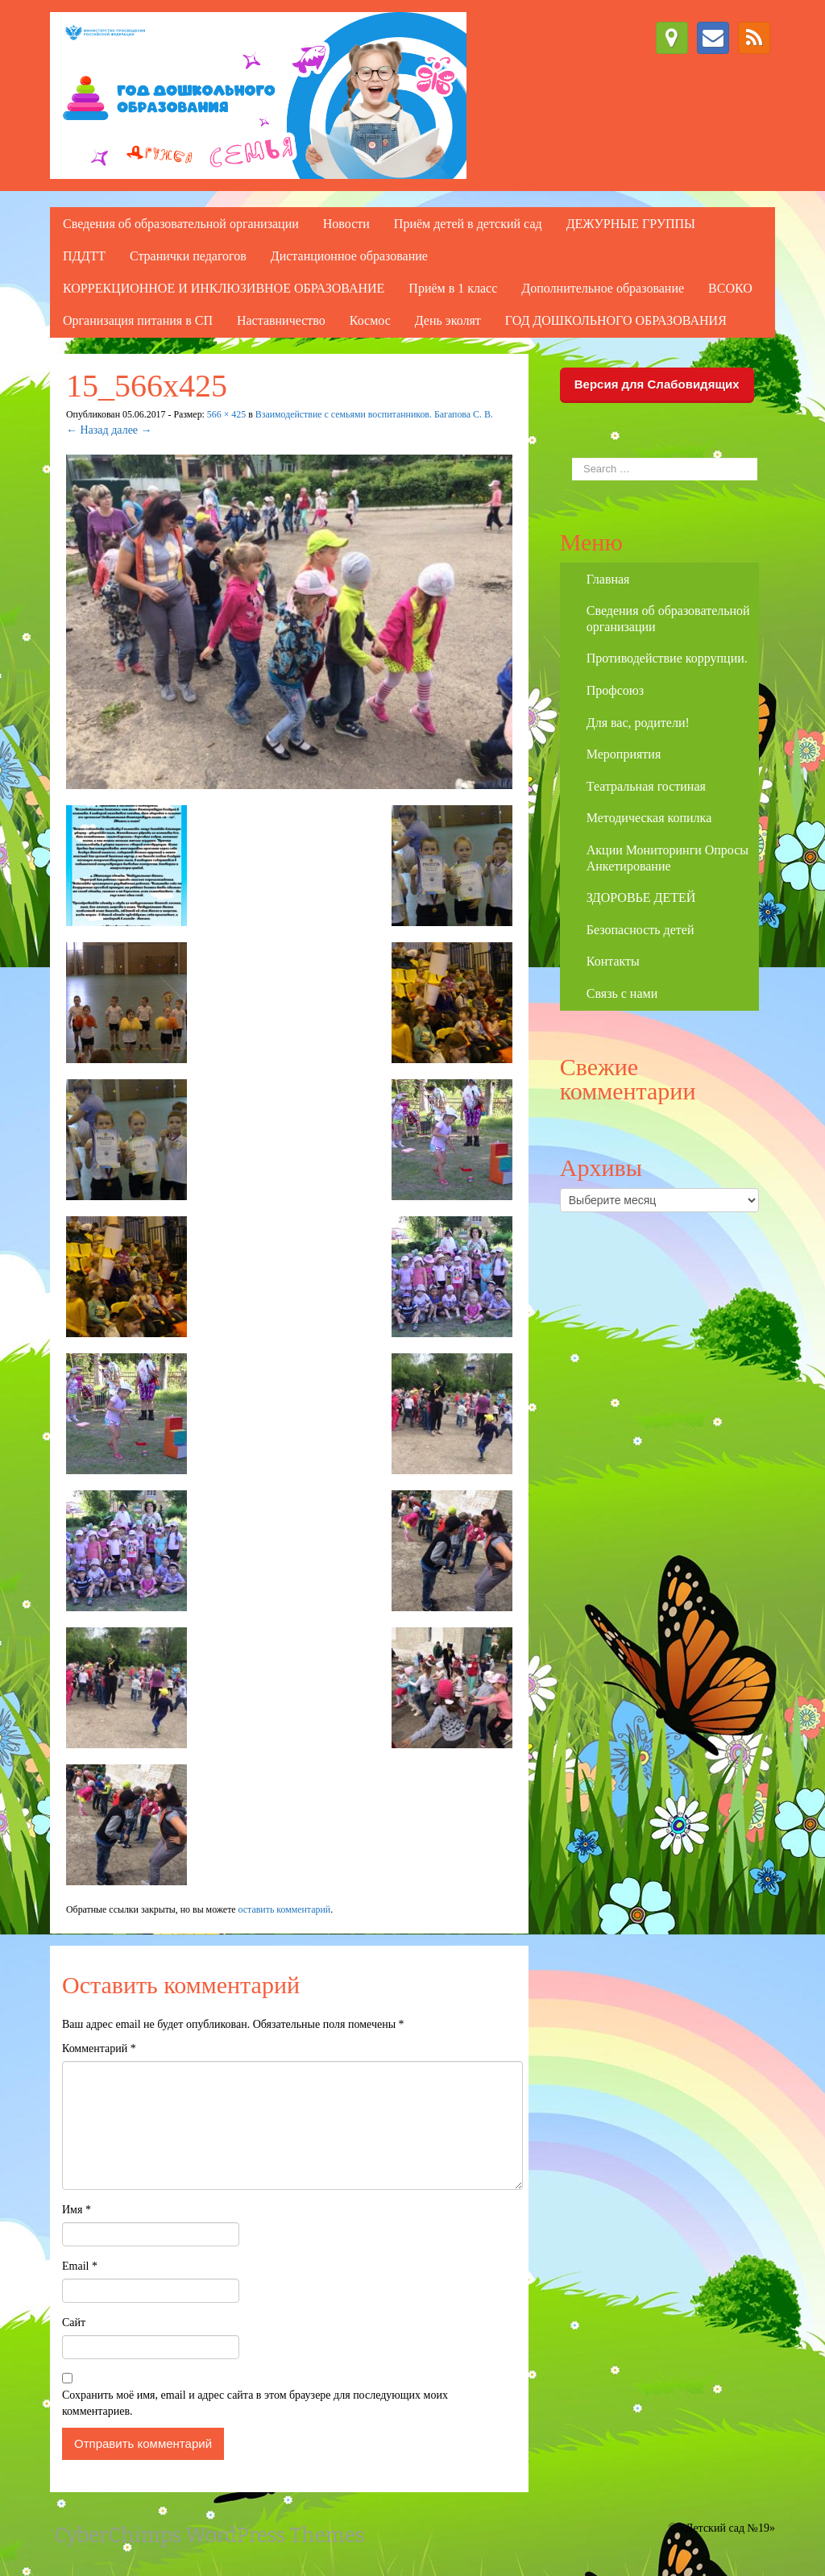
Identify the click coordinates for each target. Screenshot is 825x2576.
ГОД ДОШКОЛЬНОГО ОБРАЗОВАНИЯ (616, 320)
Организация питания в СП (138, 320)
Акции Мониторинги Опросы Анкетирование (667, 858)
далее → (131, 430)
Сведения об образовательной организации (181, 224)
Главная (608, 579)
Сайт (73, 2322)
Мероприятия (624, 754)
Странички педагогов (188, 256)
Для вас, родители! (638, 722)
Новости (346, 224)
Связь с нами (622, 993)
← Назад (87, 430)
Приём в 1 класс (452, 288)
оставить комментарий (284, 1909)
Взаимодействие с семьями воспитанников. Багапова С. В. (374, 414)
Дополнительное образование (602, 288)
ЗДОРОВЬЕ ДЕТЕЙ (641, 897)
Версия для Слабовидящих (657, 384)
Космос (370, 320)
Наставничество (281, 320)
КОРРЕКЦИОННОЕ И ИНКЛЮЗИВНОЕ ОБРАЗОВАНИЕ (223, 288)
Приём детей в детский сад (468, 224)
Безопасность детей (640, 930)
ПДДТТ (84, 256)
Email (79, 2266)
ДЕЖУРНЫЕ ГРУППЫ (630, 224)
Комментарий (99, 2048)
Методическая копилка (649, 818)
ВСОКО (730, 288)
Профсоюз (615, 690)
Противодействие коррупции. (667, 658)
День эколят (448, 320)
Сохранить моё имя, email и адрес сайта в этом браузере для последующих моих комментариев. (255, 2403)
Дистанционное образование (349, 256)
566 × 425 (226, 414)
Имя (76, 2210)
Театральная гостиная (646, 786)
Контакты (613, 961)
